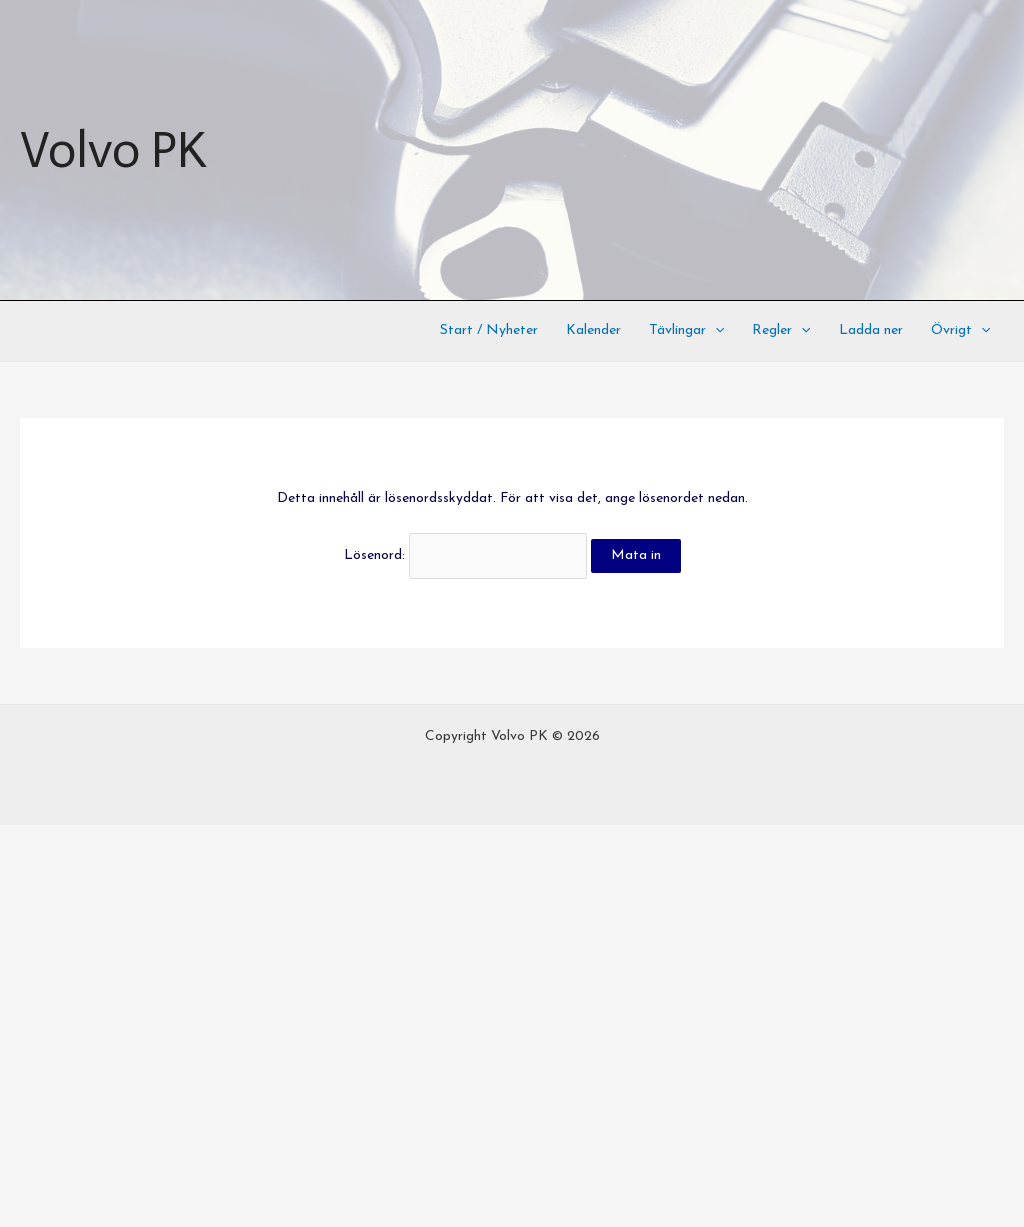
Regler (781, 331)
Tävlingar (686, 331)
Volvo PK (113, 150)
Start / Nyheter (489, 330)
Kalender (593, 330)
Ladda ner (871, 330)
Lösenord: (465, 555)
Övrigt (960, 331)
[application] (715, 331)
